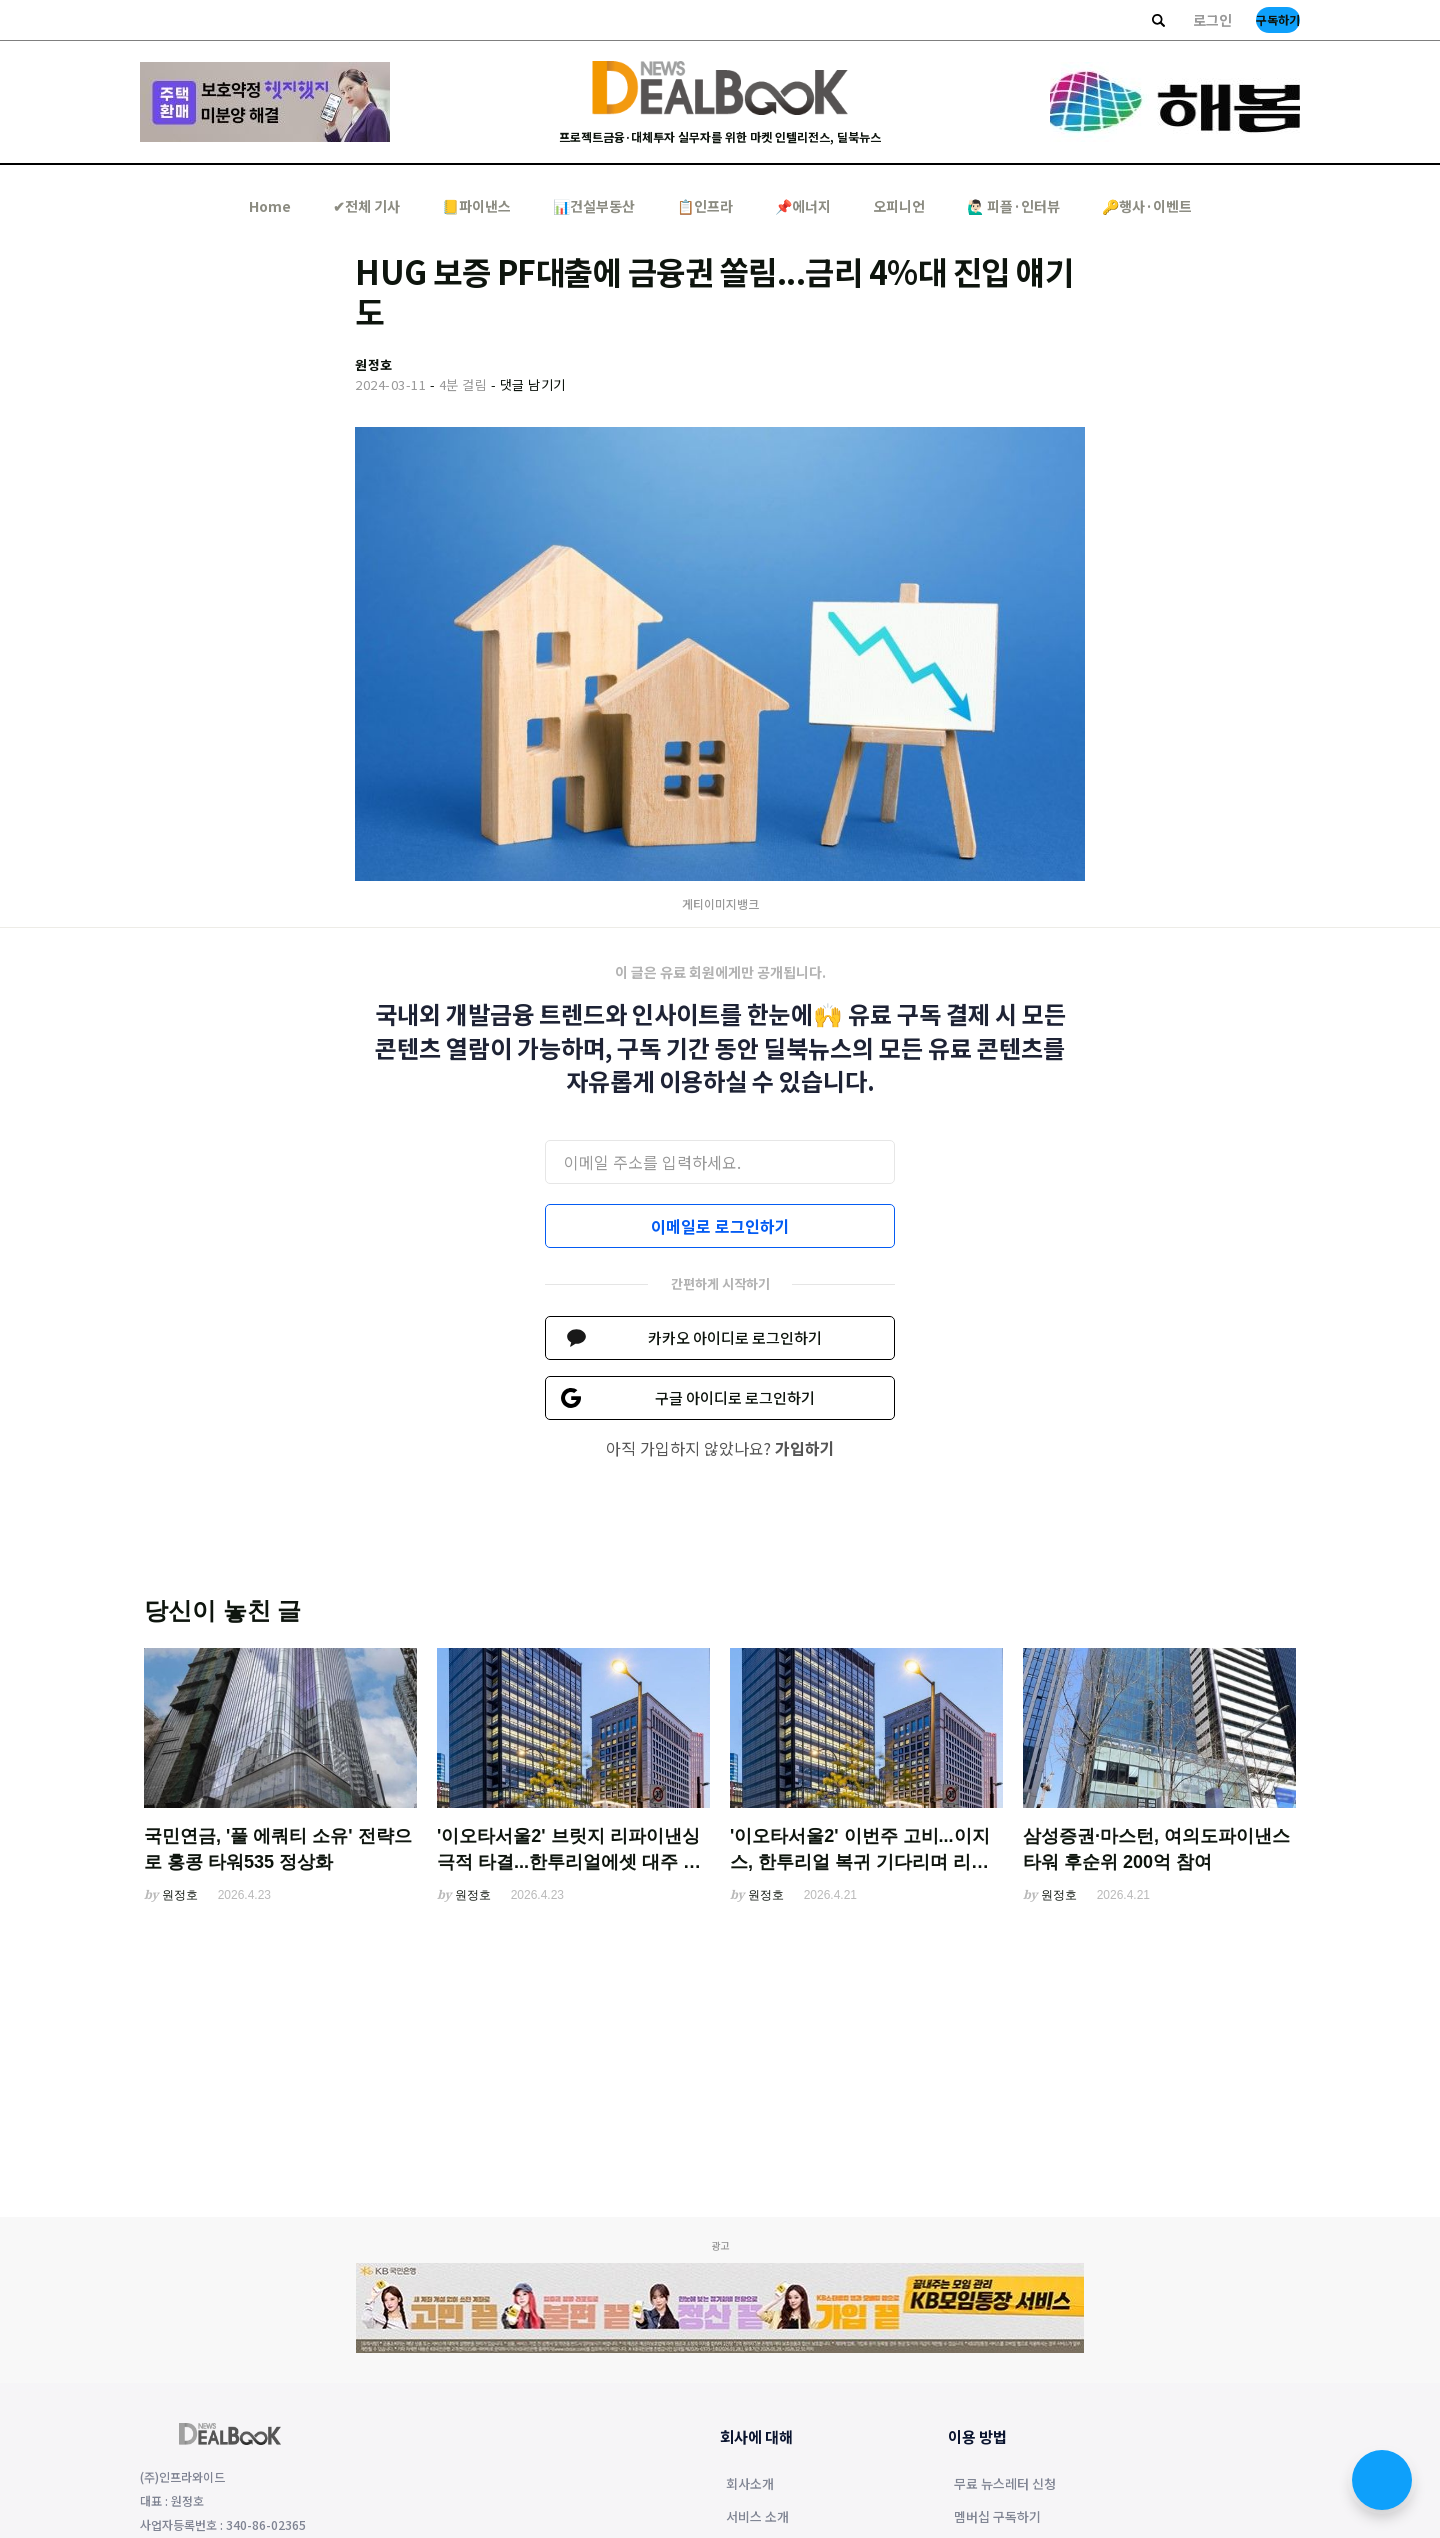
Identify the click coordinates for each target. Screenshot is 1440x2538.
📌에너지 (803, 206)
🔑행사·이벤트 (1147, 206)
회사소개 (750, 2485)
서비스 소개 (757, 2518)
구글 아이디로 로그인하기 (735, 1397)
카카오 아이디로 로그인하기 (735, 1337)
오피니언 (899, 206)
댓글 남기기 (533, 384)
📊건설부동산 (594, 206)
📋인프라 (705, 206)
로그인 (1212, 20)
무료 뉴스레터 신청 (1005, 2485)
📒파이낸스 (476, 206)
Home (270, 206)
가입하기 (805, 1448)
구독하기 (1278, 19)
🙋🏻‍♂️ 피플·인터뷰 (1013, 206)
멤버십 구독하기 (997, 2518)
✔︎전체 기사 (366, 206)
